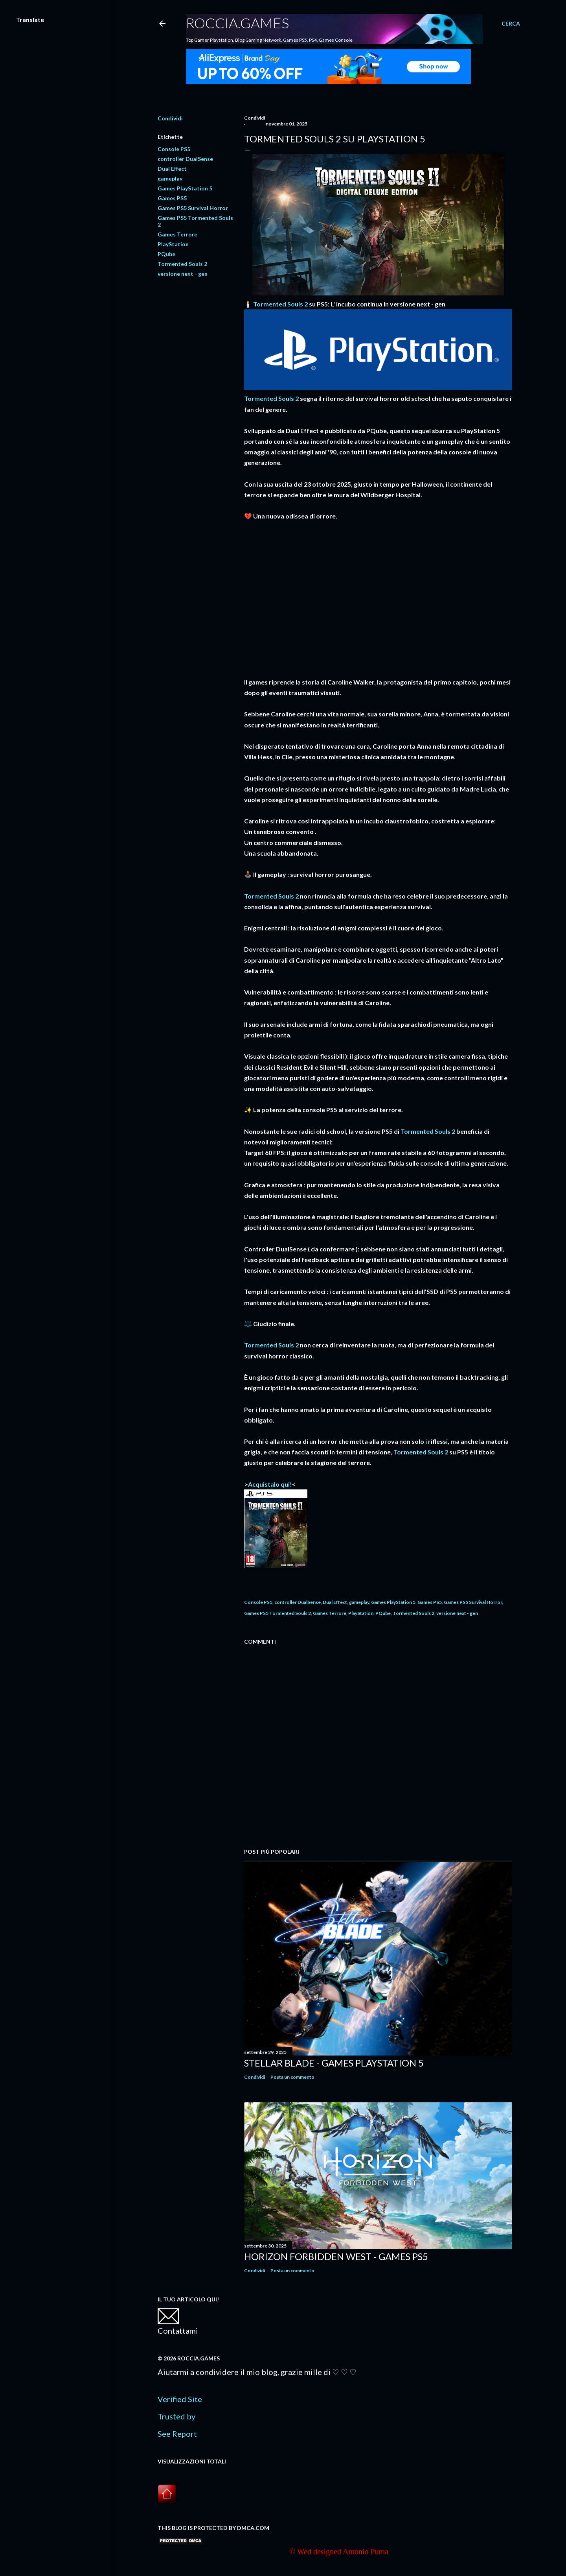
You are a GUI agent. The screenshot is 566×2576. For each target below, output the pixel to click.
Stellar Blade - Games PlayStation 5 (334, 2063)
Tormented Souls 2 (182, 263)
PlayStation (173, 244)
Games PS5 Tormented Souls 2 (277, 1613)
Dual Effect (172, 168)
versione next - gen (183, 273)
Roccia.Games (237, 22)
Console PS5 (174, 149)
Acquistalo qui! (270, 1484)
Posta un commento (292, 2077)
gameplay (170, 178)
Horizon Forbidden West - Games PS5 (336, 2256)
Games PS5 (172, 198)
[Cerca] (511, 23)
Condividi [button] (170, 118)
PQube (166, 254)
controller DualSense (185, 158)
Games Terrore (177, 234)
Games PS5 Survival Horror (193, 208)
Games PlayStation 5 (185, 188)
